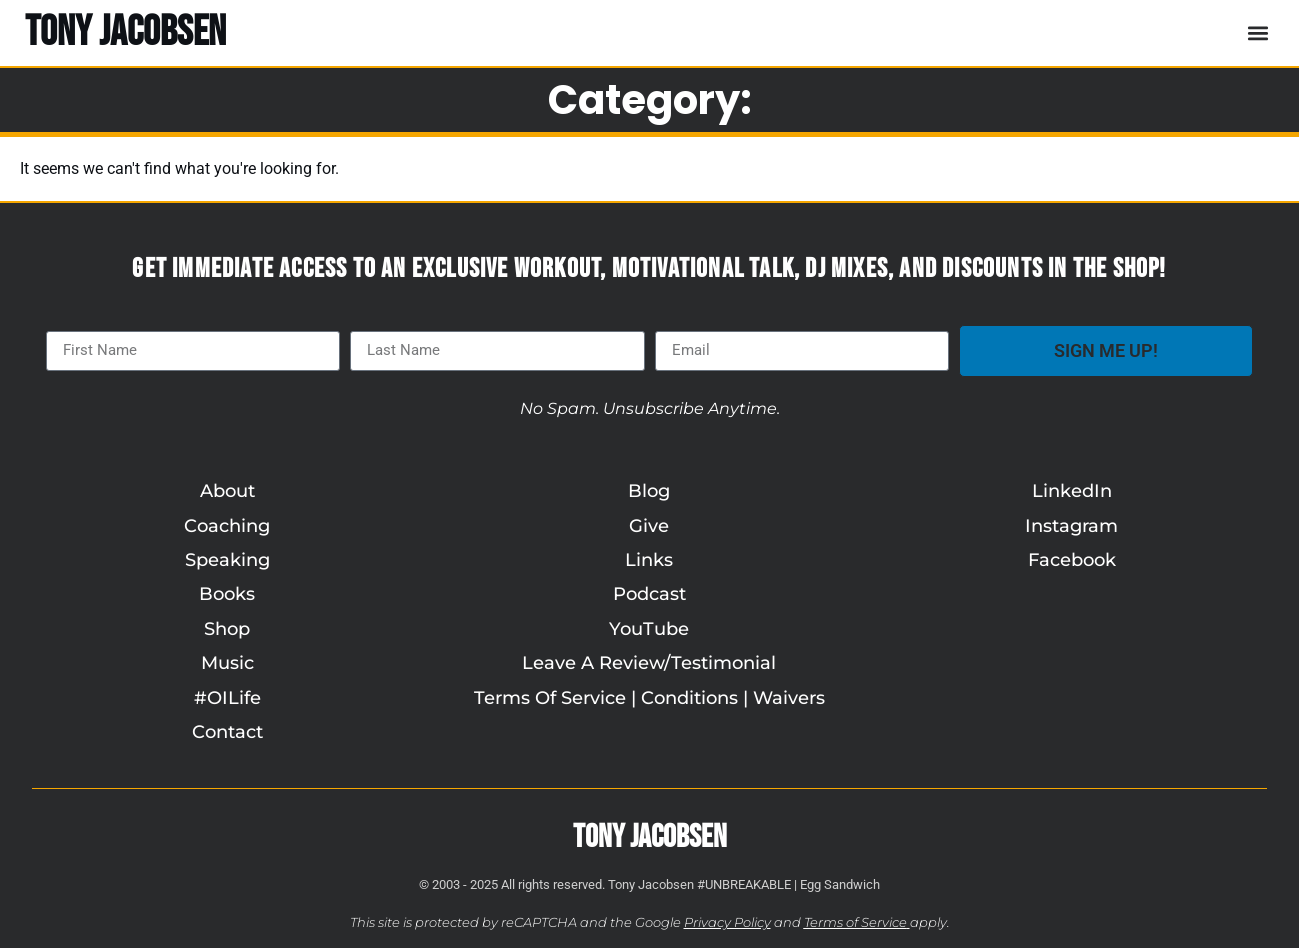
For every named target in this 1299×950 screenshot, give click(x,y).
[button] (1257, 32)
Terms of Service (855, 923)
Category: (650, 100)
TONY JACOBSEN (125, 32)
